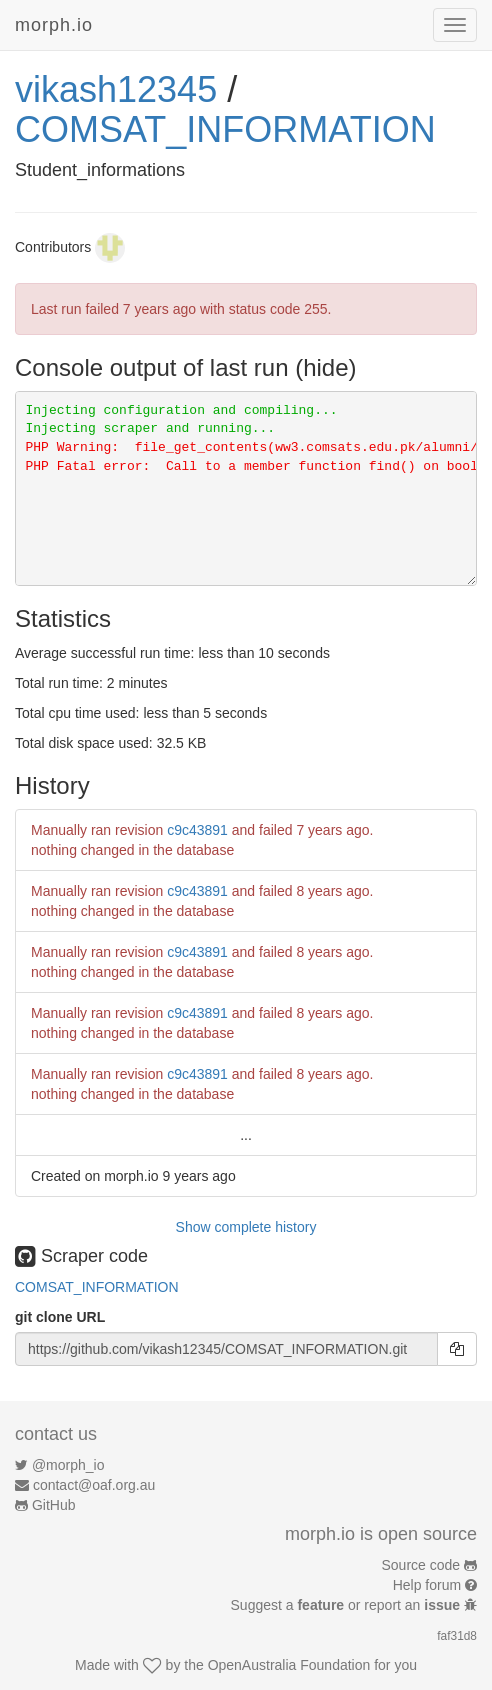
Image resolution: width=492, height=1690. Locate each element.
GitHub (54, 1505)
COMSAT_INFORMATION (225, 129)
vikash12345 (116, 89)
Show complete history (246, 1227)
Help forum (427, 1585)
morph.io (54, 25)
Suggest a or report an (347, 1605)
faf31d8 (457, 1636)
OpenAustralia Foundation (289, 1665)
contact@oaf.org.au (94, 1485)
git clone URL (60, 1317)
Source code (421, 1565)
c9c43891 (197, 830)
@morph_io (68, 1465)
